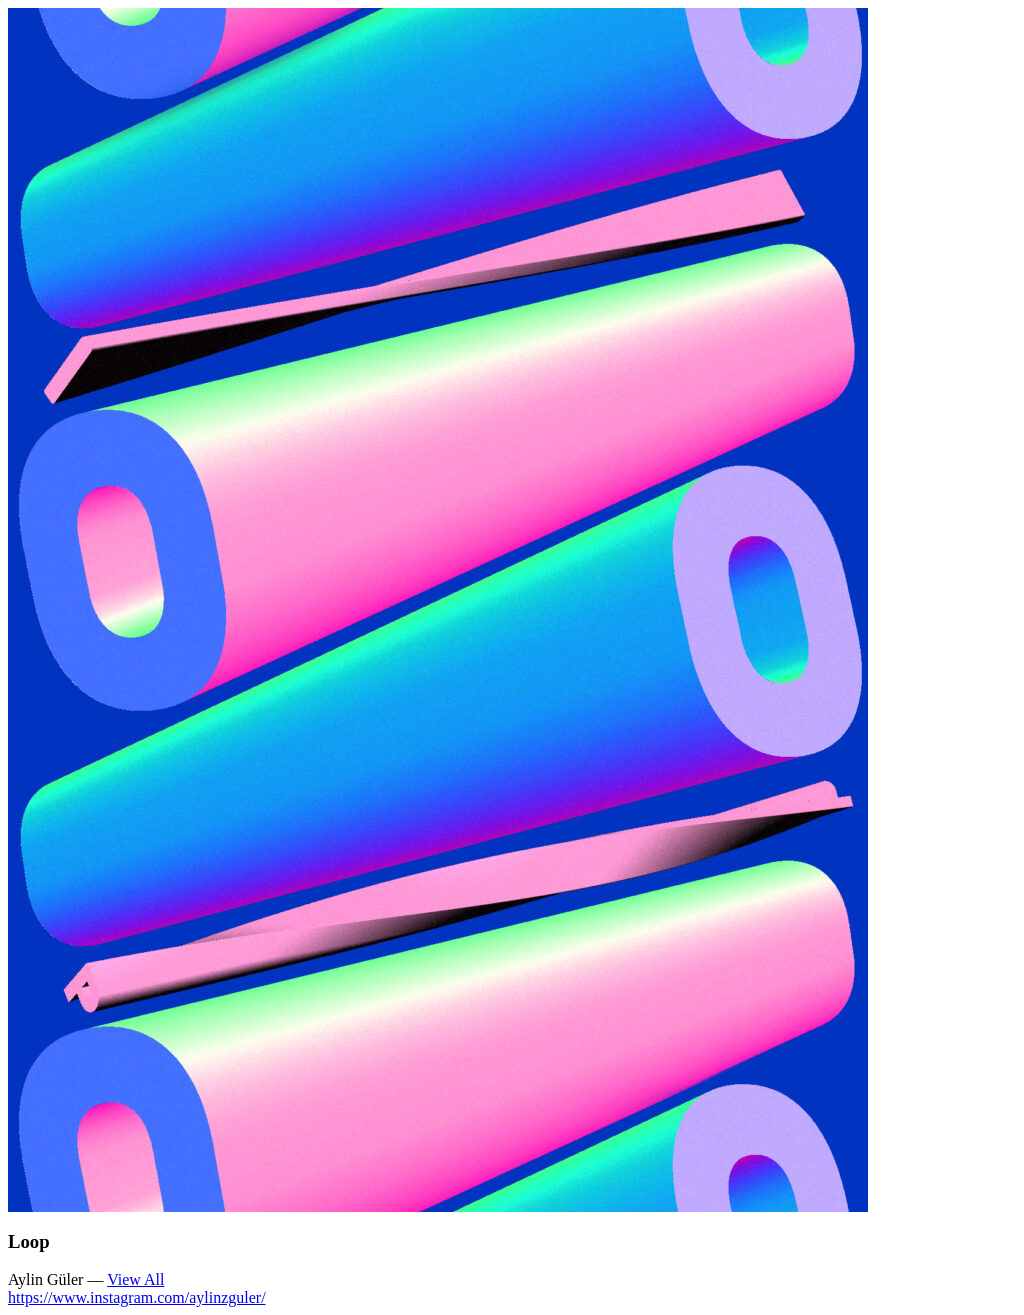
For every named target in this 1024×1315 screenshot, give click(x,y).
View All (135, 1279)
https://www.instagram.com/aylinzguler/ (137, 1297)
